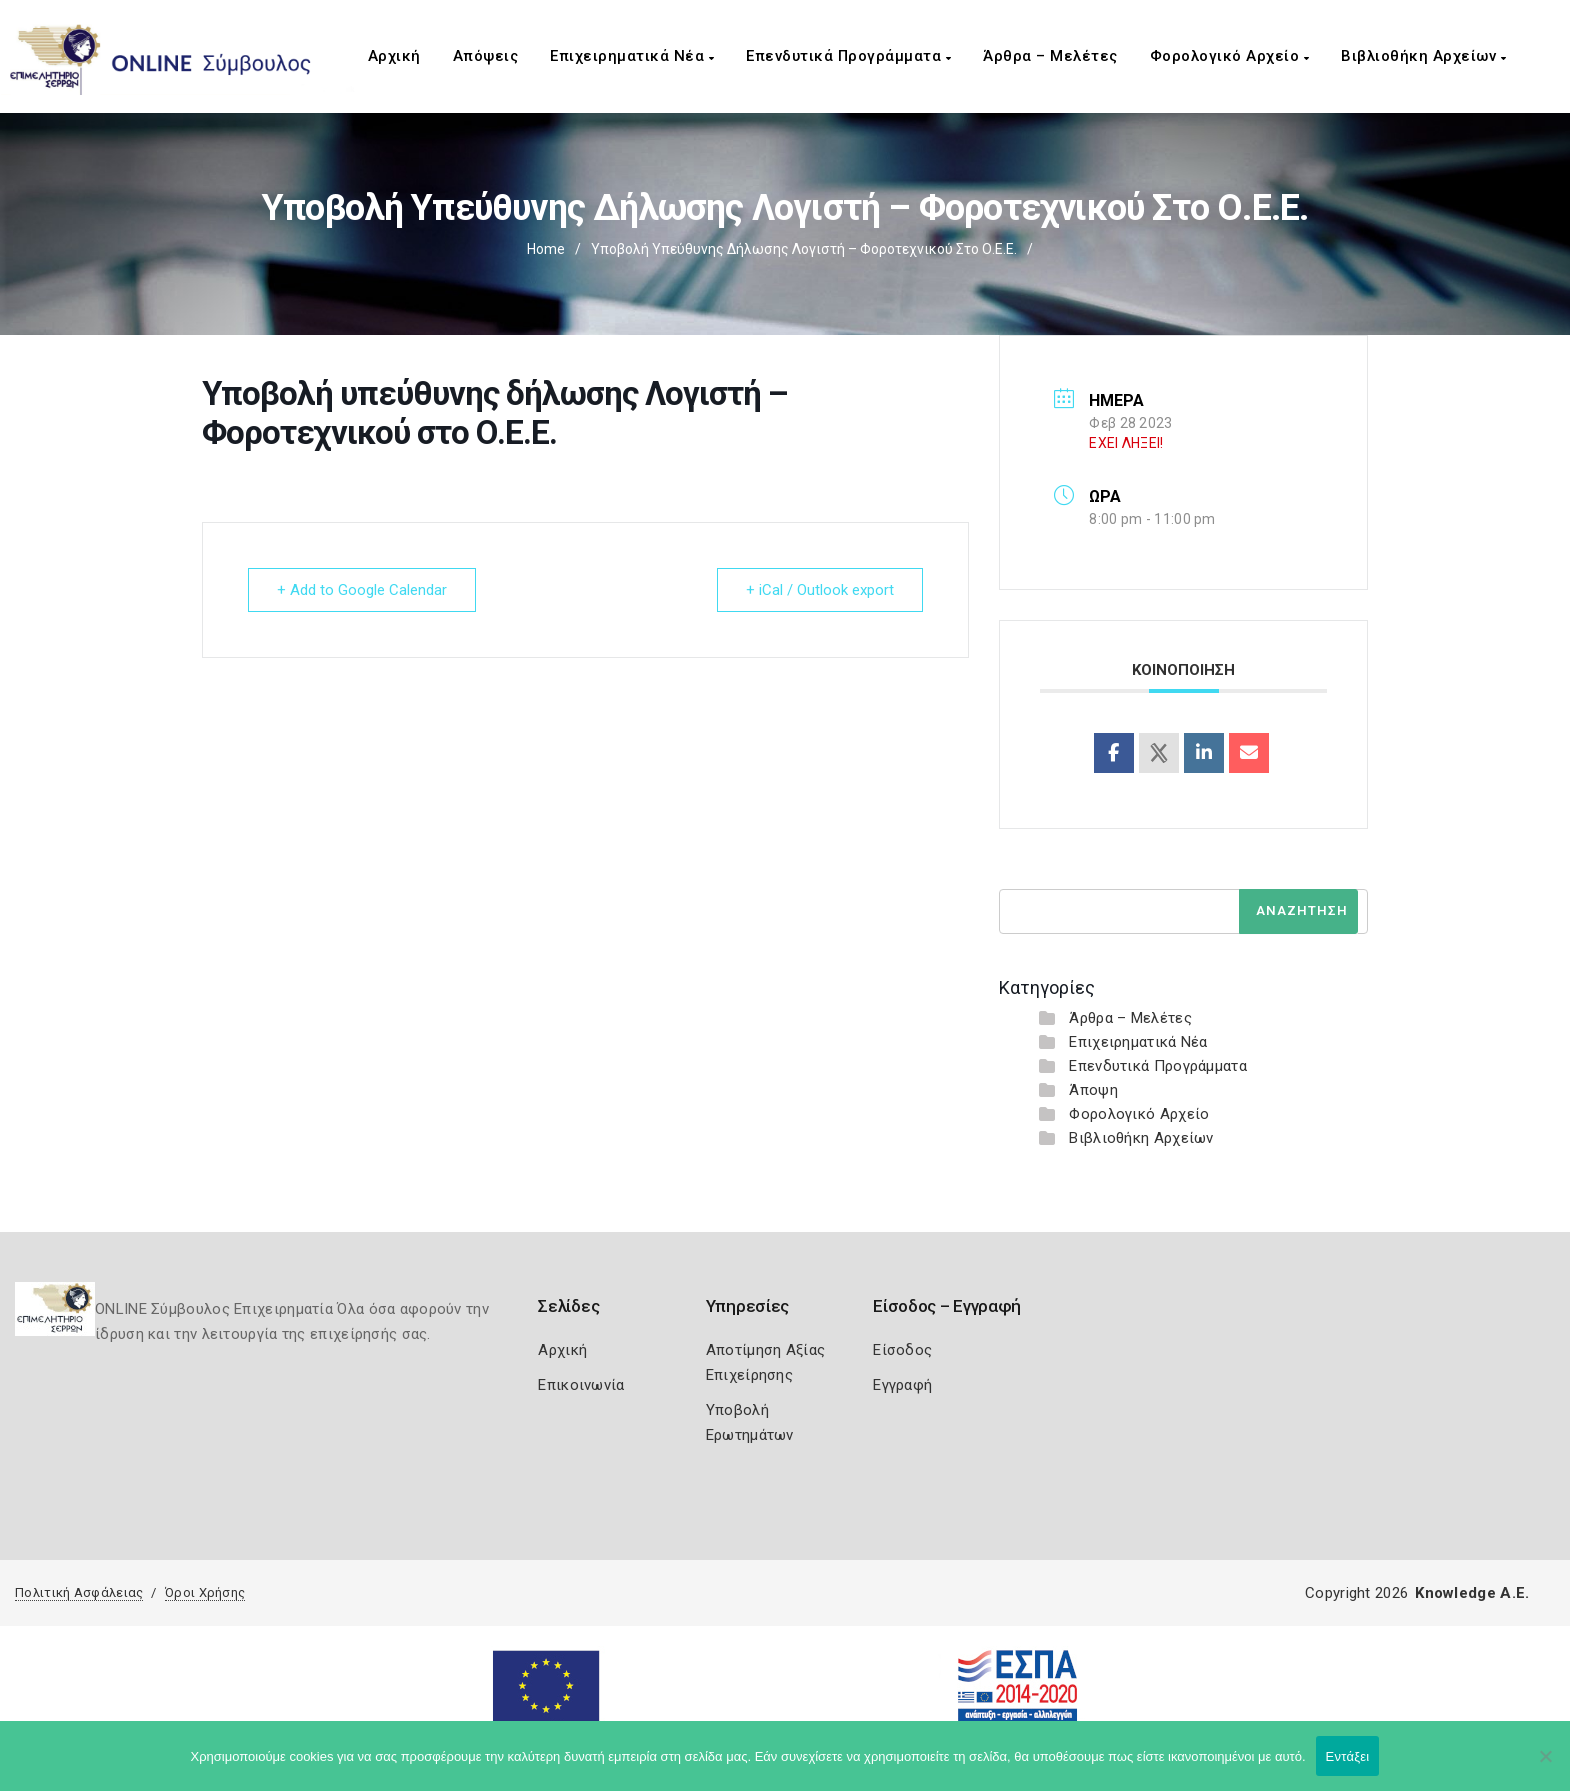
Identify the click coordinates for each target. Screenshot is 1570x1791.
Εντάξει (1348, 1756)
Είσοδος (902, 1350)
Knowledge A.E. (1472, 1593)
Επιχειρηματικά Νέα (632, 56)
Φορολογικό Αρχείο (1230, 56)
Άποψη (1093, 1090)
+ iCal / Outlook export (820, 590)
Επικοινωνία (581, 1385)
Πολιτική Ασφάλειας (79, 1592)
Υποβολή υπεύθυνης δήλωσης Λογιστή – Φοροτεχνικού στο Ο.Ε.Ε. (804, 249)
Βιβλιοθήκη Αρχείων (1423, 56)
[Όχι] (1545, 1766)
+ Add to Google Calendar (362, 590)
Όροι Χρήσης (205, 1592)
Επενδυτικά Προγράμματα (848, 56)
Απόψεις (486, 56)
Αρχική (394, 56)
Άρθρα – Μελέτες (1050, 56)
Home (546, 249)
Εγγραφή (902, 1385)
